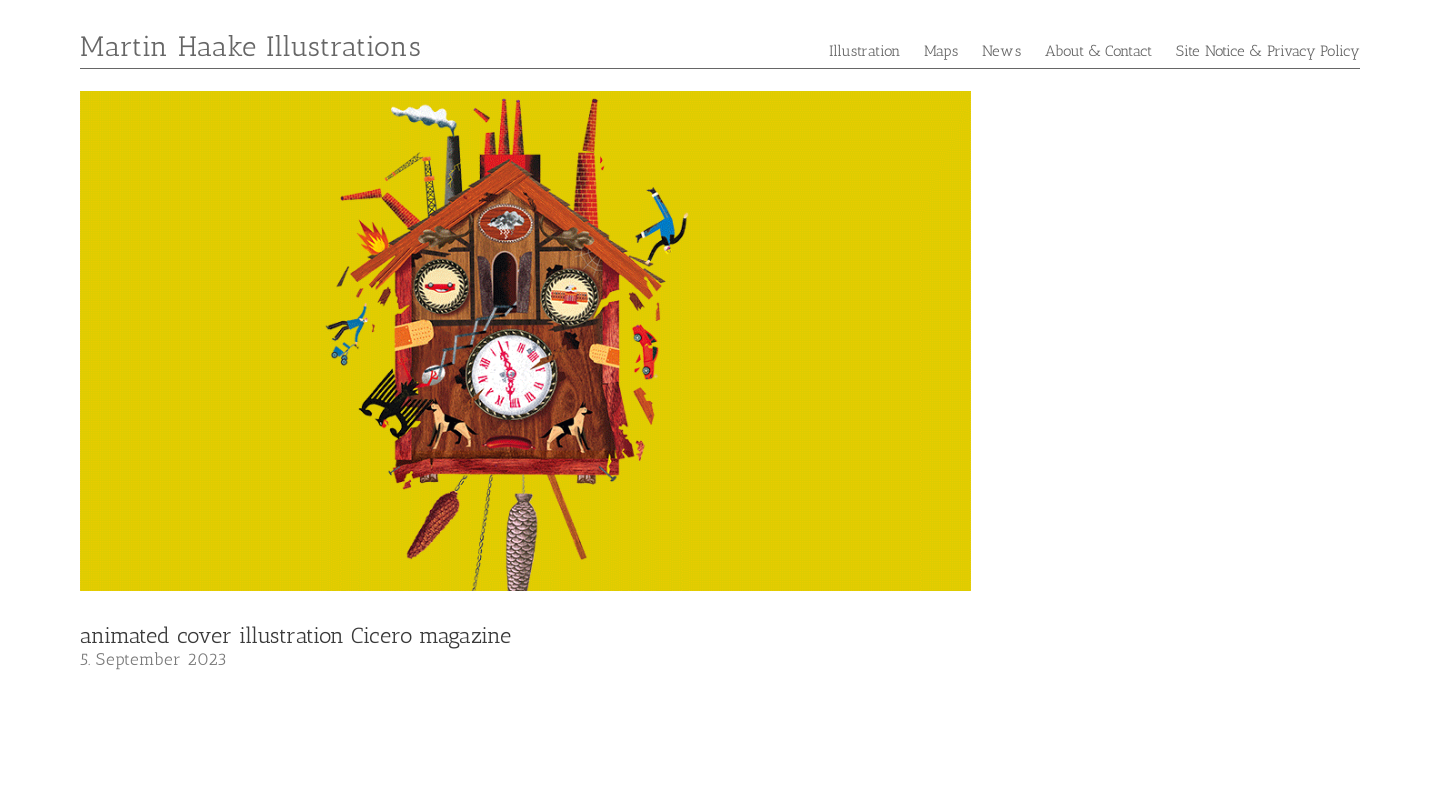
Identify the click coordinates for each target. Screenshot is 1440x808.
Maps (941, 51)
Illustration (864, 51)
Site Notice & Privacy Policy (1268, 51)
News (1001, 51)
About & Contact (1099, 51)
